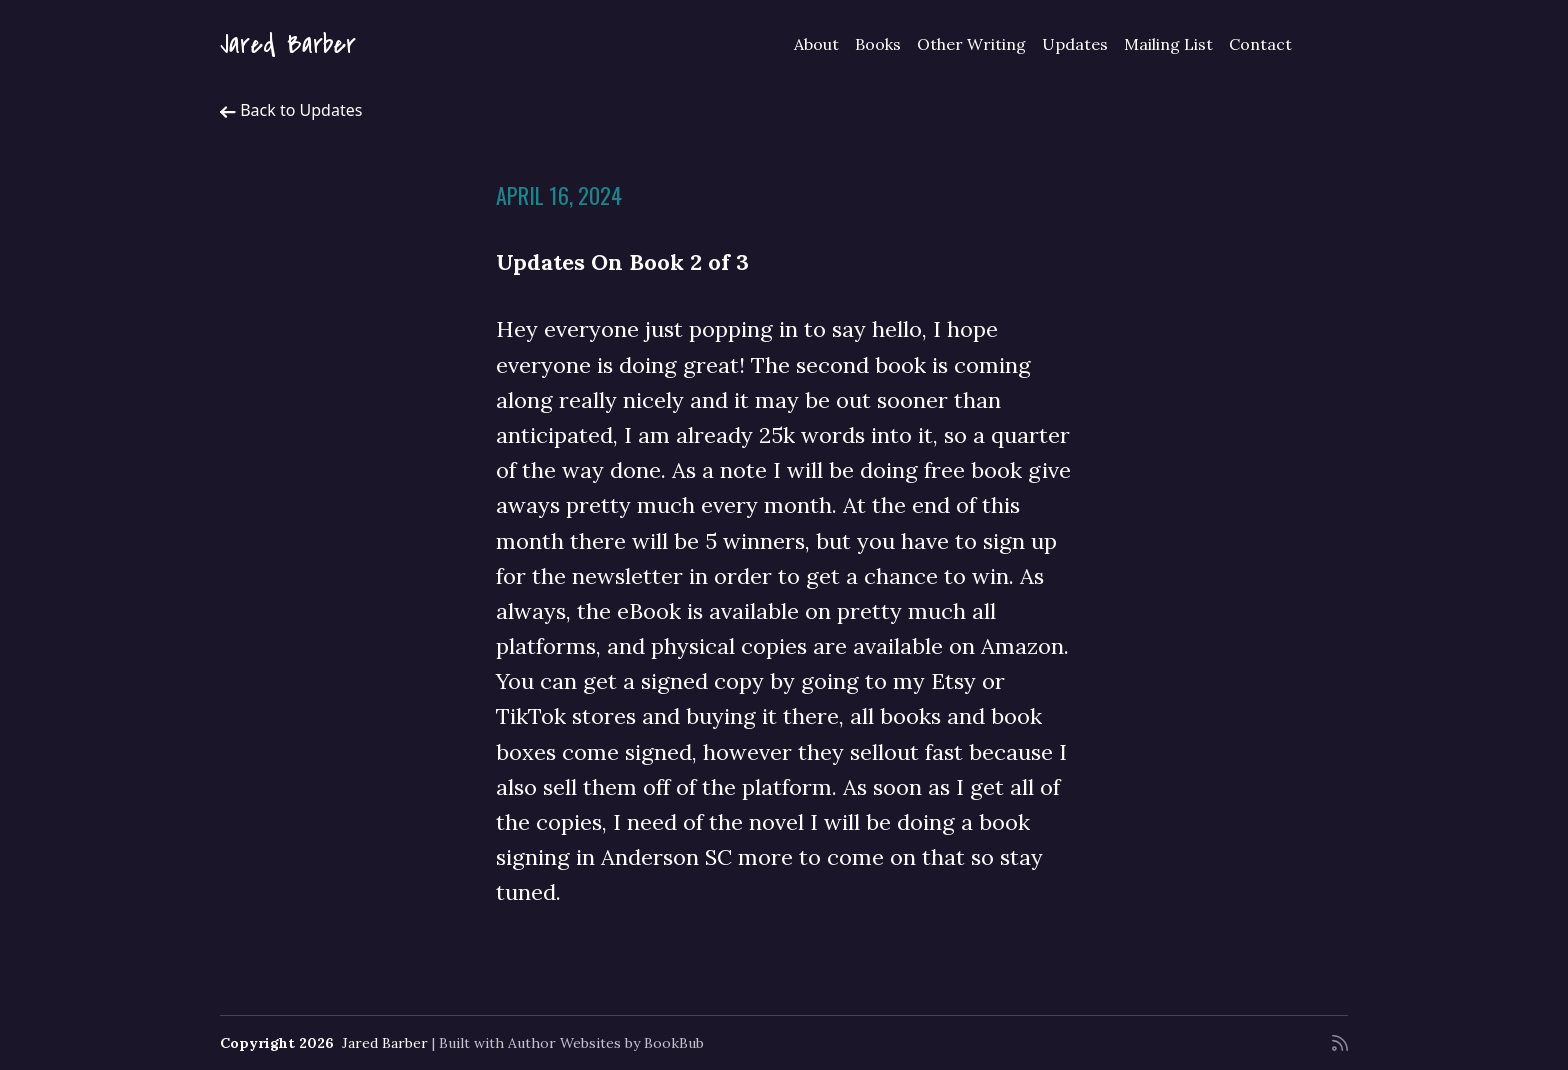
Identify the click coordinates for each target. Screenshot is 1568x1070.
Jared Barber (288, 45)
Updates (1075, 44)
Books (878, 44)
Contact (1260, 44)
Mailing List (1168, 44)
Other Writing (971, 44)
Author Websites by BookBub (606, 1043)
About (816, 44)
